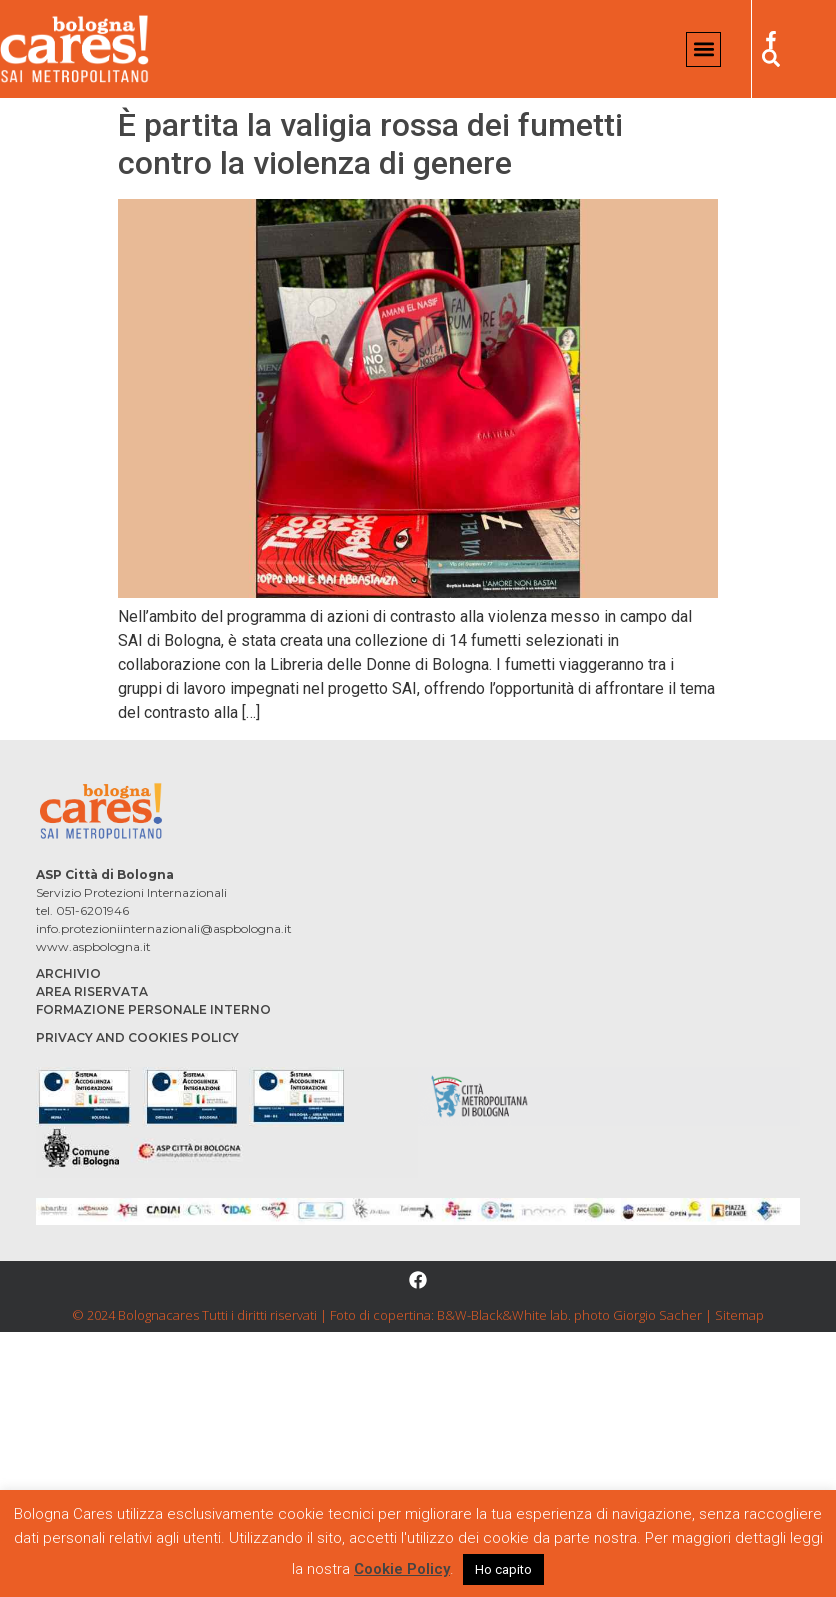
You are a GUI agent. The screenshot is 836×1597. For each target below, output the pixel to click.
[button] (703, 49)
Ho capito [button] (503, 1569)
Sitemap (739, 1315)
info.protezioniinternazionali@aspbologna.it (164, 928)
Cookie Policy (402, 1569)
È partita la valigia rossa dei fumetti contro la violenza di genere (370, 144)
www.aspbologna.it (93, 946)
